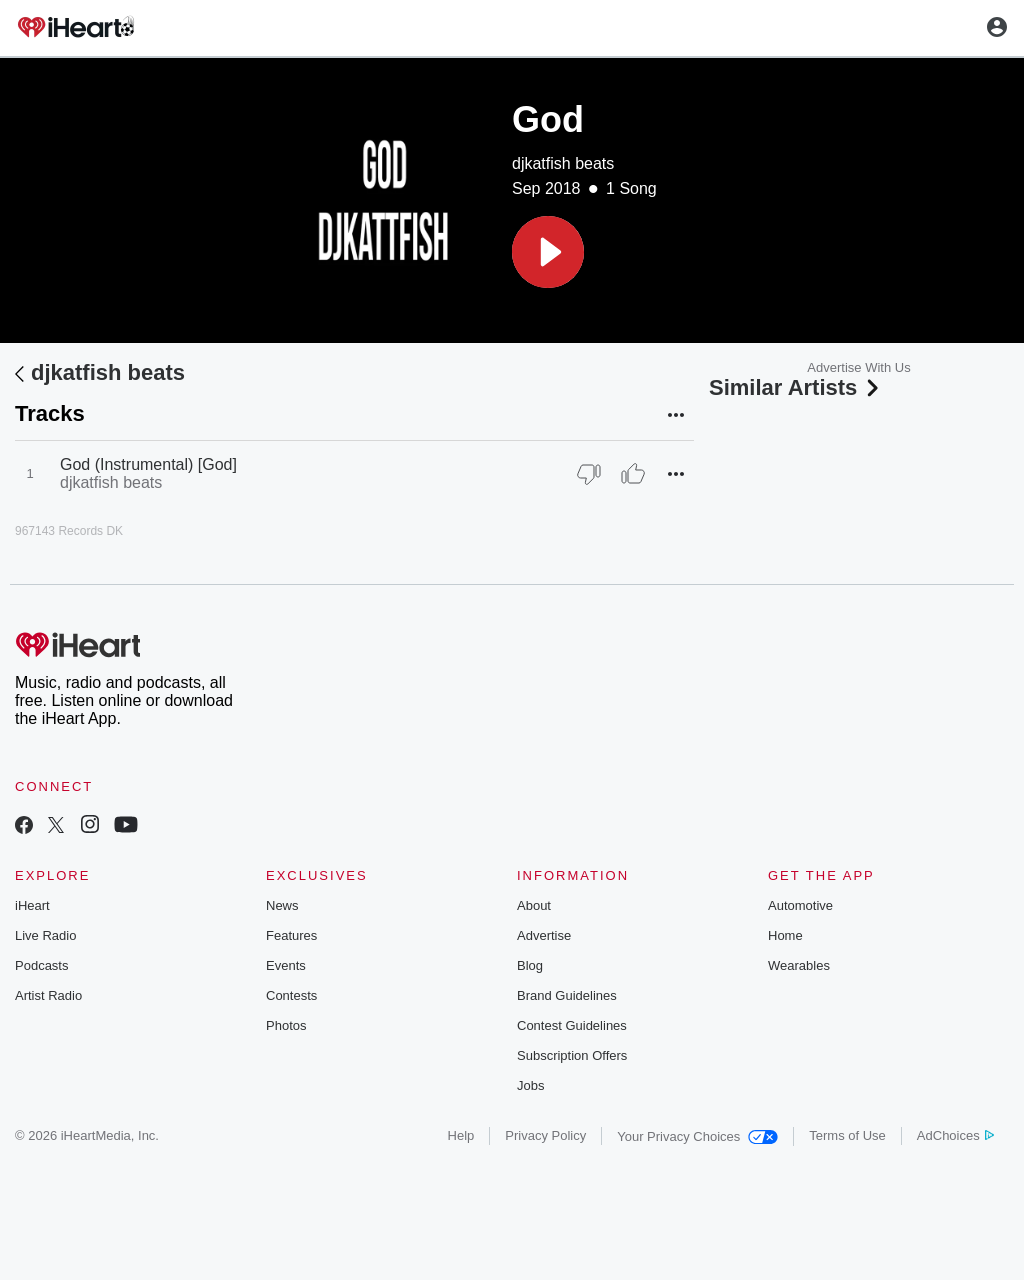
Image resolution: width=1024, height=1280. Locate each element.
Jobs (530, 1085)
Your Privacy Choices (697, 1136)
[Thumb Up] (633, 474)
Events (286, 965)
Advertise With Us (858, 367)
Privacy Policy (545, 1135)
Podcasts (41, 965)
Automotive (800, 905)
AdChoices (955, 1135)
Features (291, 935)
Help (461, 1135)
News (282, 905)
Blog (530, 965)
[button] (548, 252)
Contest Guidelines (572, 1025)
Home (785, 935)
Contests (291, 995)
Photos (286, 1025)
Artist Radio (48, 995)
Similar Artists (796, 387)
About (534, 905)
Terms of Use (847, 1135)
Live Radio (45, 935)
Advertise (544, 935)
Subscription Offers (572, 1055)
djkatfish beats (563, 163)
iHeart (32, 905)
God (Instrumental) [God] (148, 464)
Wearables (799, 965)
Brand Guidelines (567, 995)
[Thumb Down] (589, 474)
